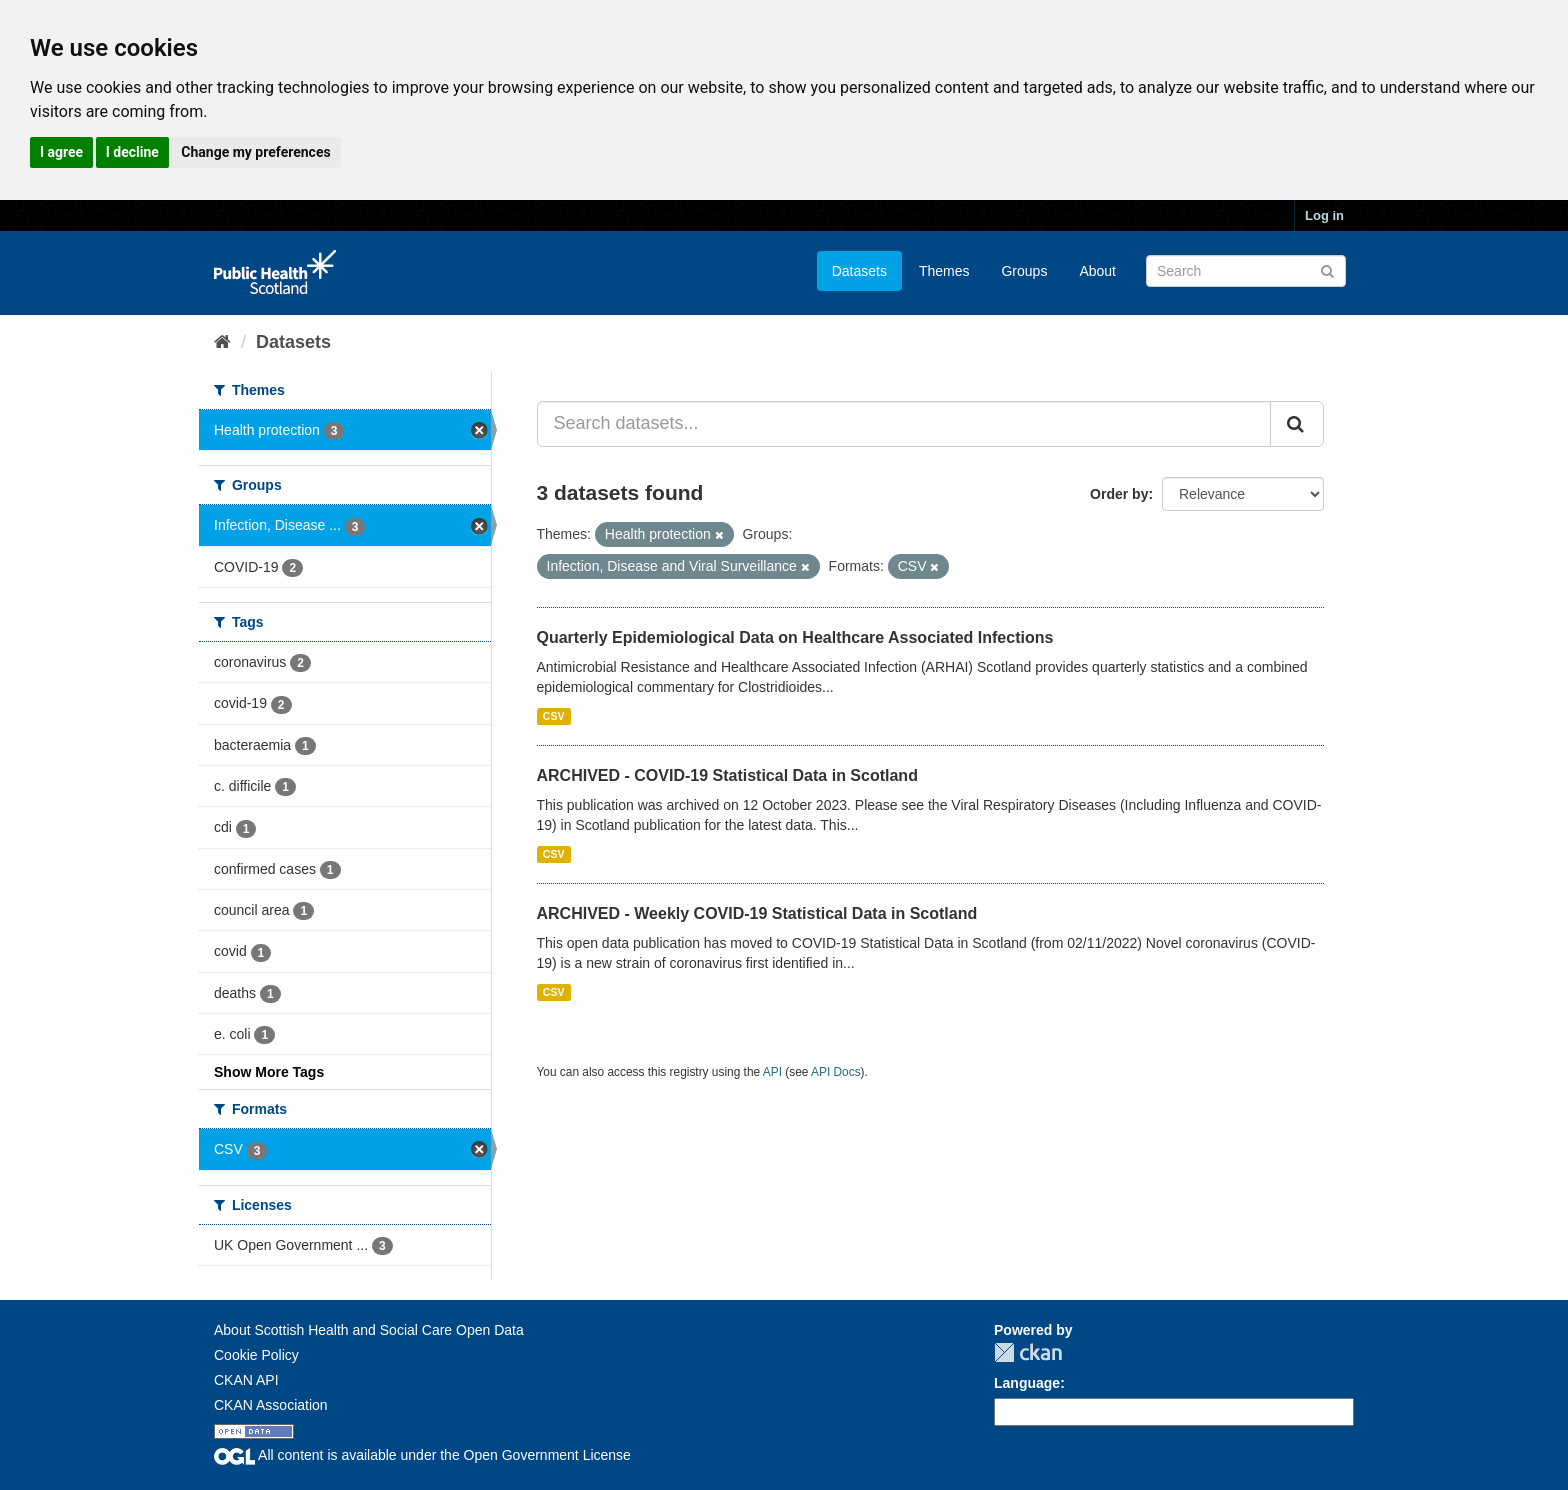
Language (1027, 1383)
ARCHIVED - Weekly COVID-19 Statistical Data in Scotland (757, 913)
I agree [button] (61, 152)
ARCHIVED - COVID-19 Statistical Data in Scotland (727, 775)
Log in (1324, 215)
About (1097, 271)
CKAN (1028, 1352)
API (772, 1072)
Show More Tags (269, 1072)
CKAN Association (271, 1405)
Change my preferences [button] (255, 152)
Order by (1119, 494)
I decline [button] (132, 152)
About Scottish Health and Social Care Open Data (369, 1330)
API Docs (836, 1072)
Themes (944, 271)
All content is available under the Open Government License (422, 1455)
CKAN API (246, 1380)
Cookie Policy (256, 1355)
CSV (554, 716)
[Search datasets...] (904, 424)
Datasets (859, 271)
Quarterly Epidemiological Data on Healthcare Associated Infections (795, 637)
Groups (1024, 271)
